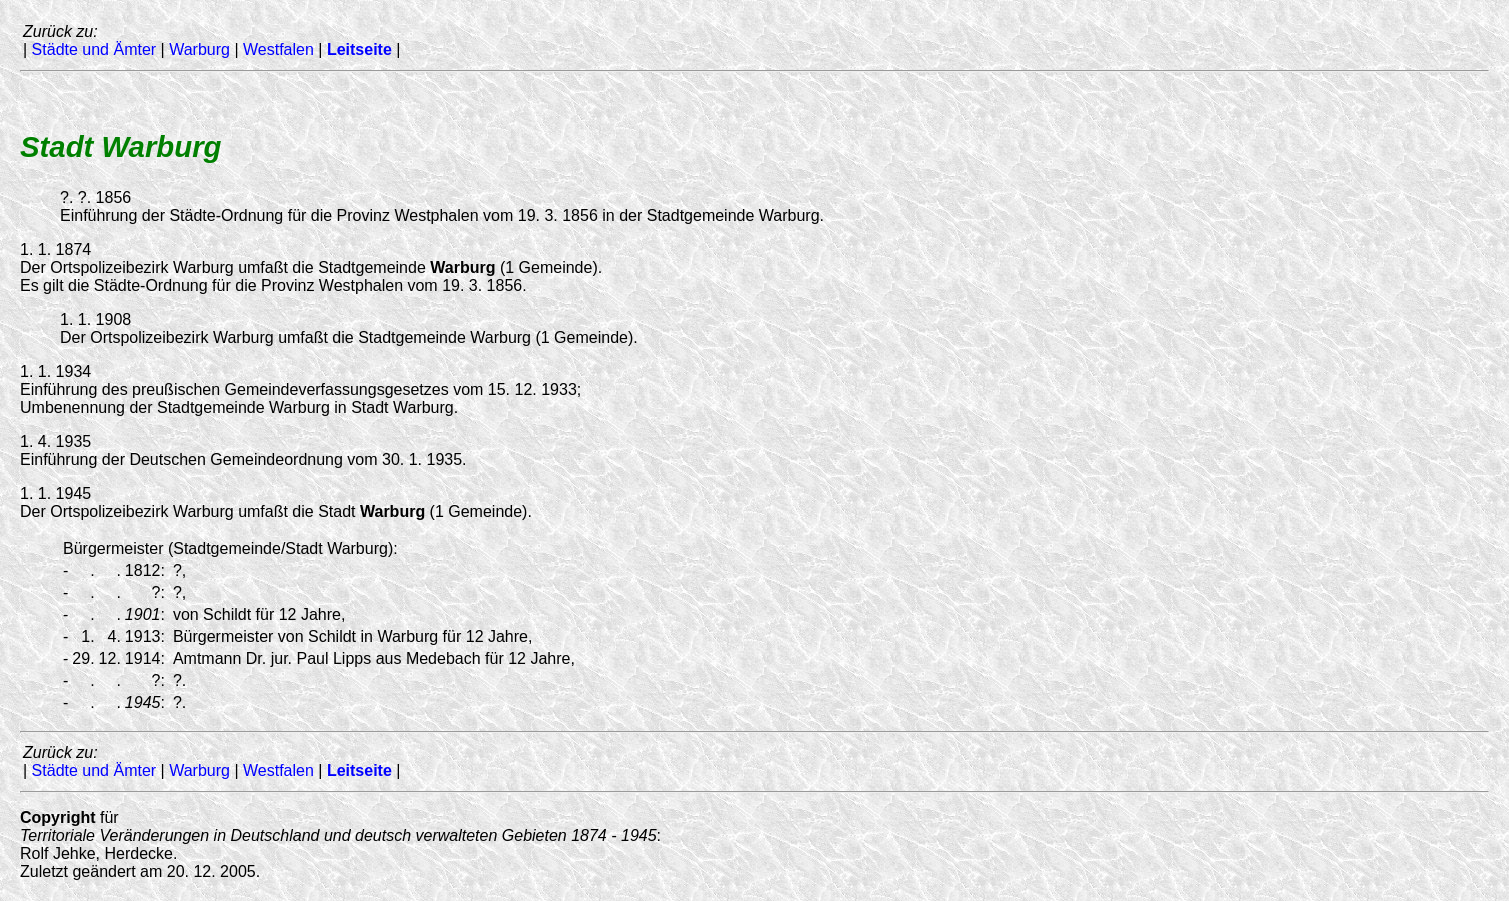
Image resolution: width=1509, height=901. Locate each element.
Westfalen (278, 49)
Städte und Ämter (94, 49)
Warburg (199, 49)
